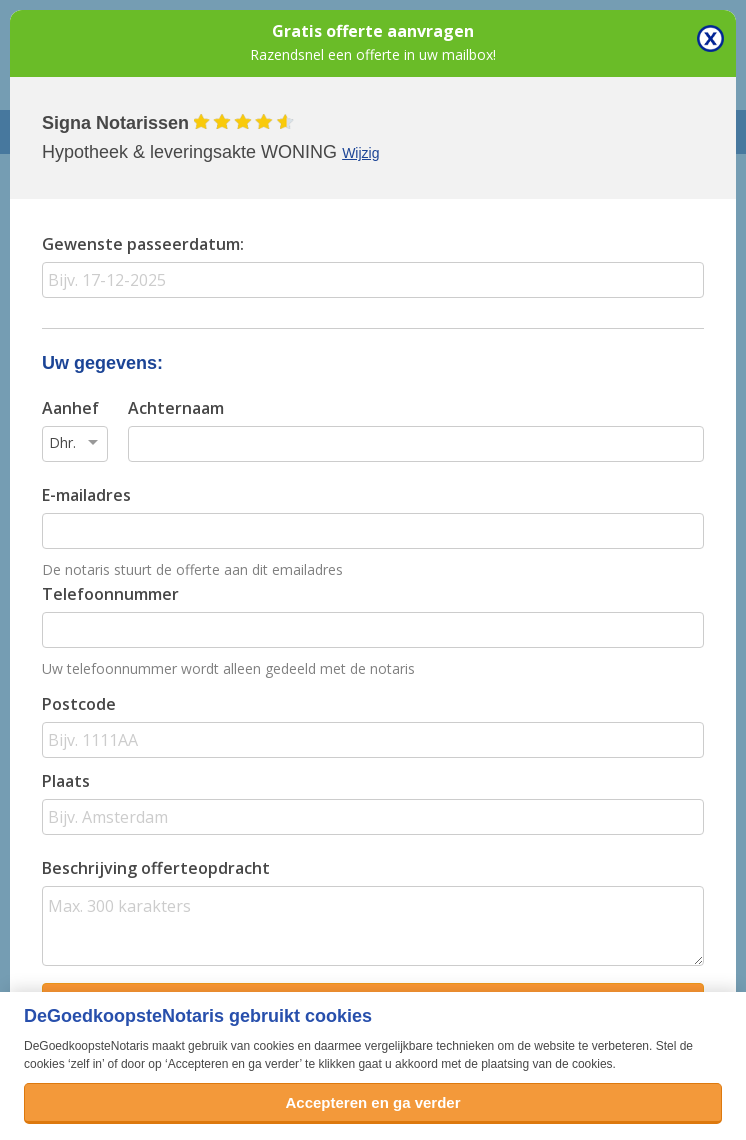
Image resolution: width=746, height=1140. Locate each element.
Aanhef (70, 408)
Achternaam (176, 408)
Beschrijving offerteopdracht (156, 868)
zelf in (86, 1064)
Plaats (66, 781)
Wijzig (360, 153)
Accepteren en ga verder (372, 1102)
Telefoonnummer (110, 594)
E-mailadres (86, 495)
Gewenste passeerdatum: (143, 244)
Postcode (79, 704)
